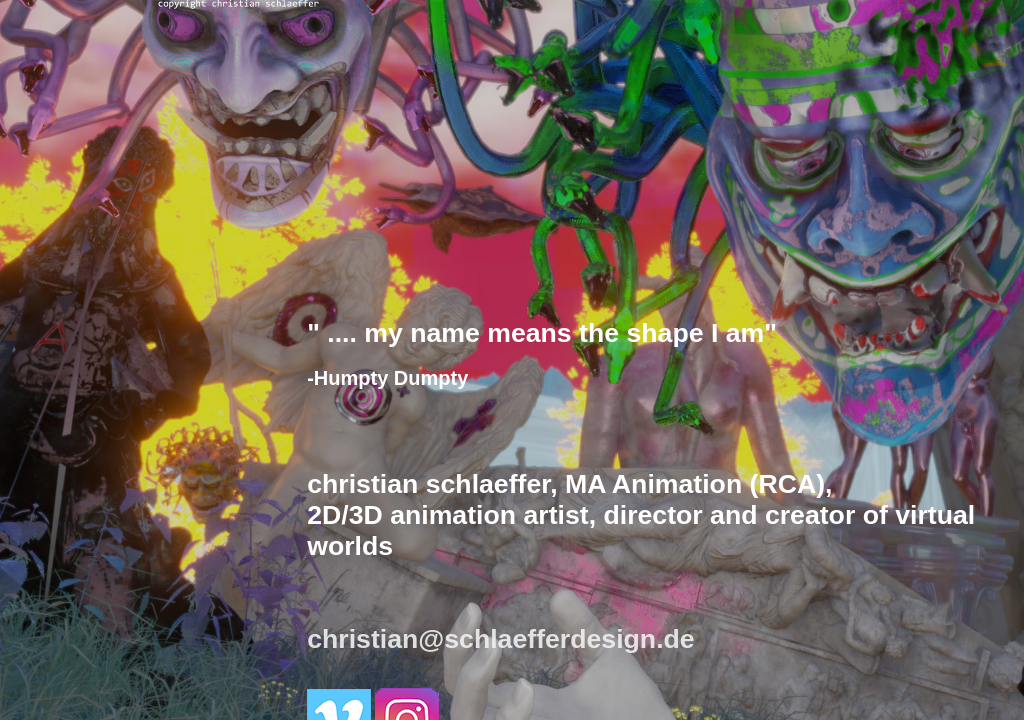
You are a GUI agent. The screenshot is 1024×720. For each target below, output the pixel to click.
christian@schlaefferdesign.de (500, 639)
